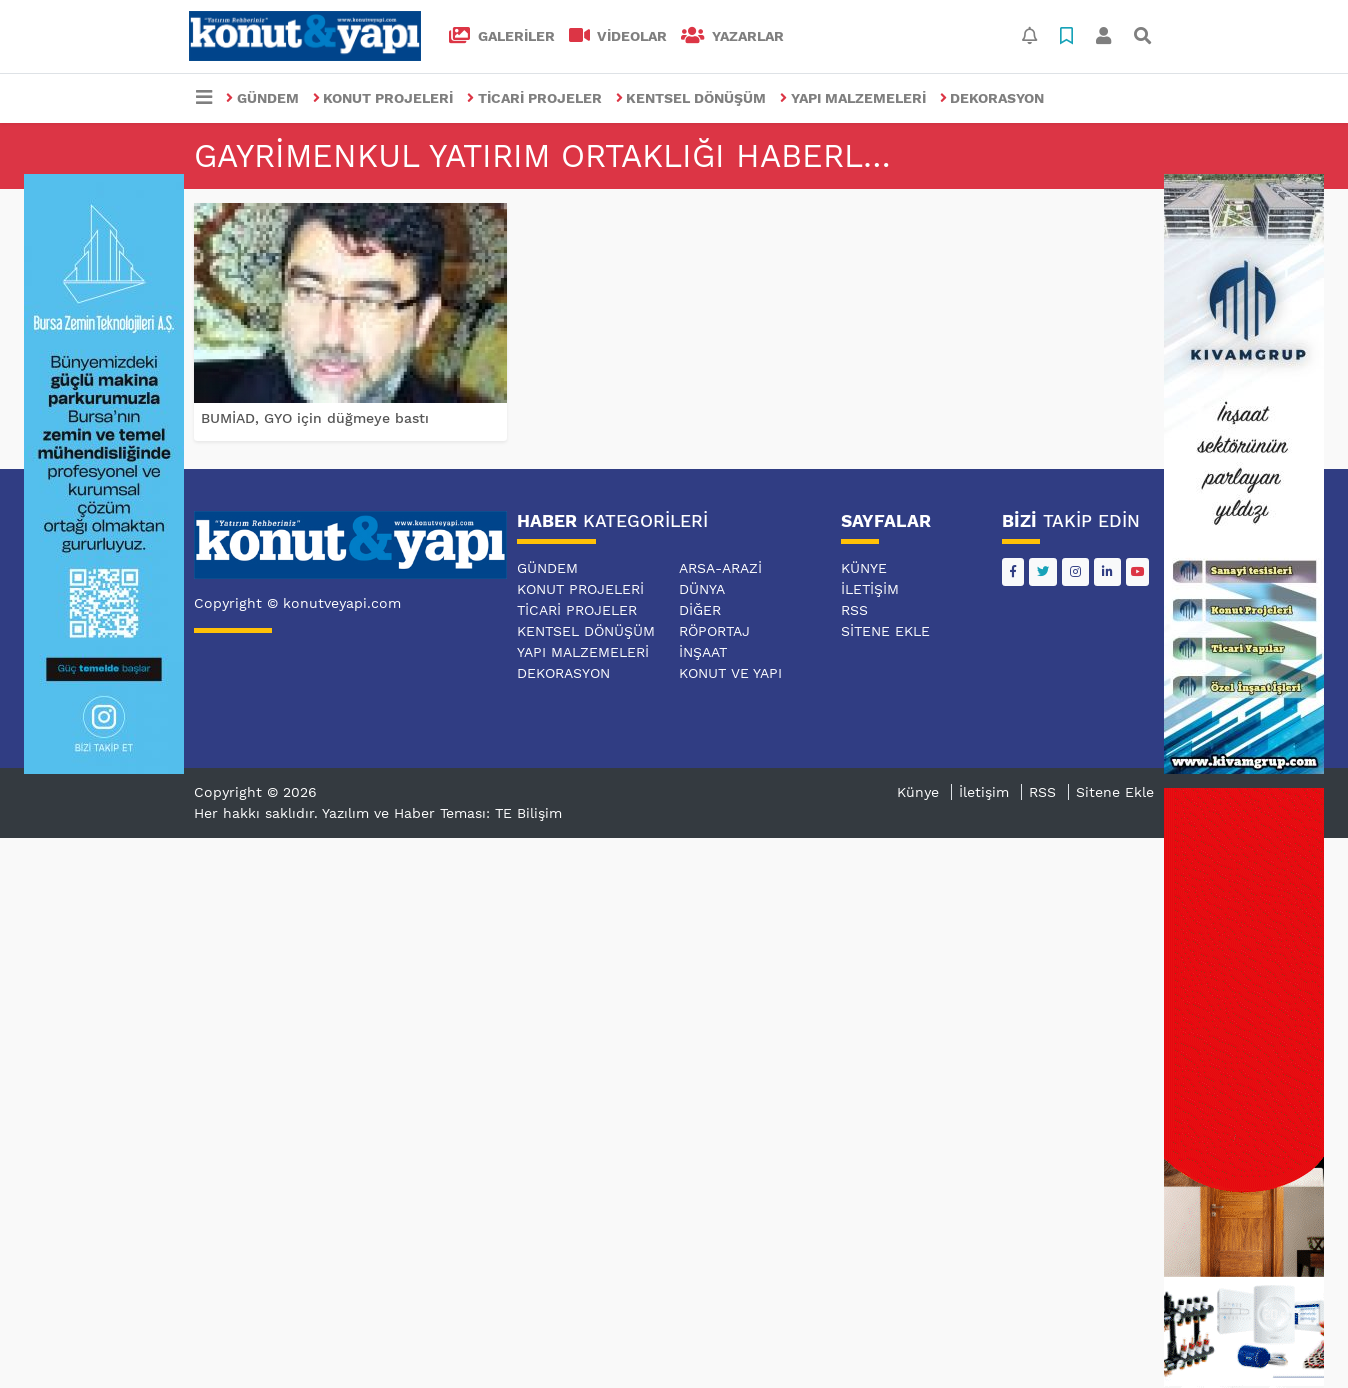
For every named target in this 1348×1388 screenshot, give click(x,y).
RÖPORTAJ (714, 631)
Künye (864, 568)
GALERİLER (502, 36)
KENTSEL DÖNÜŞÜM (691, 98)
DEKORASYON (992, 98)
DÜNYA (702, 589)
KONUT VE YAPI (730, 673)
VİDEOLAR (618, 36)
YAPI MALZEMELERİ (853, 98)
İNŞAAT (703, 652)
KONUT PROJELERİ (383, 98)
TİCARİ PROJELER (534, 98)
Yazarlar (732, 36)
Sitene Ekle (885, 631)
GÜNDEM (262, 98)
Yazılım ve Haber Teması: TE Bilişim (442, 813)
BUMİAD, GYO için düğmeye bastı (315, 418)
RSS (854, 610)
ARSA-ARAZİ (720, 568)
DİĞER (700, 610)
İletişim (870, 589)
